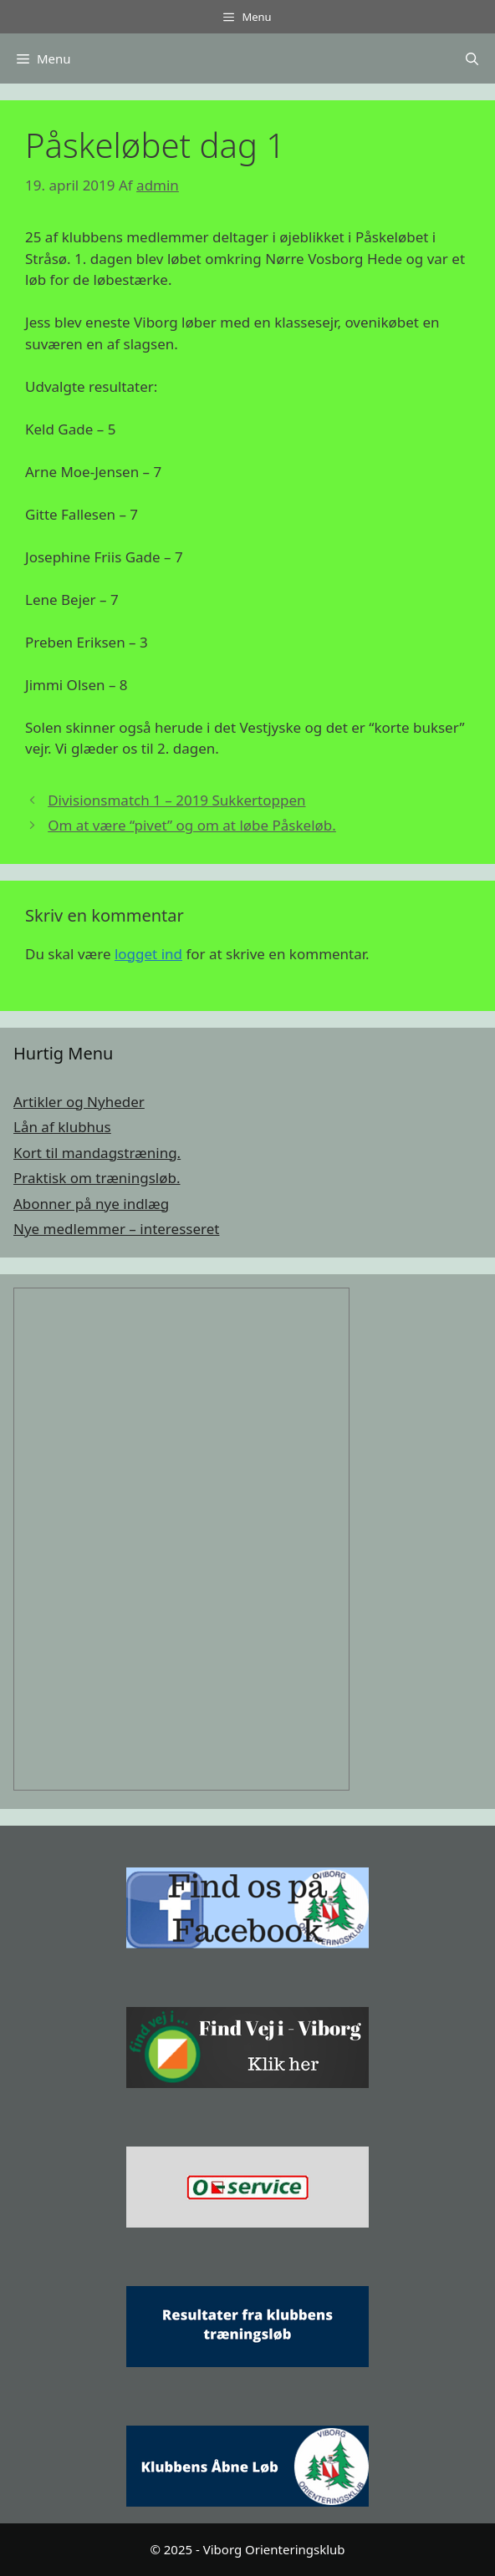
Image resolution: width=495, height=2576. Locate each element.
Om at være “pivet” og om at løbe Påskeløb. (192, 825)
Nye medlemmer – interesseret (116, 1228)
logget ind (148, 953)
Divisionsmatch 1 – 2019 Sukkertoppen (176, 800)
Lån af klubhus (62, 1126)
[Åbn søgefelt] (472, 58)
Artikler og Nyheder (79, 1101)
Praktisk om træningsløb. (97, 1177)
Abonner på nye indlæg (91, 1203)
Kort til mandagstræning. (97, 1152)
